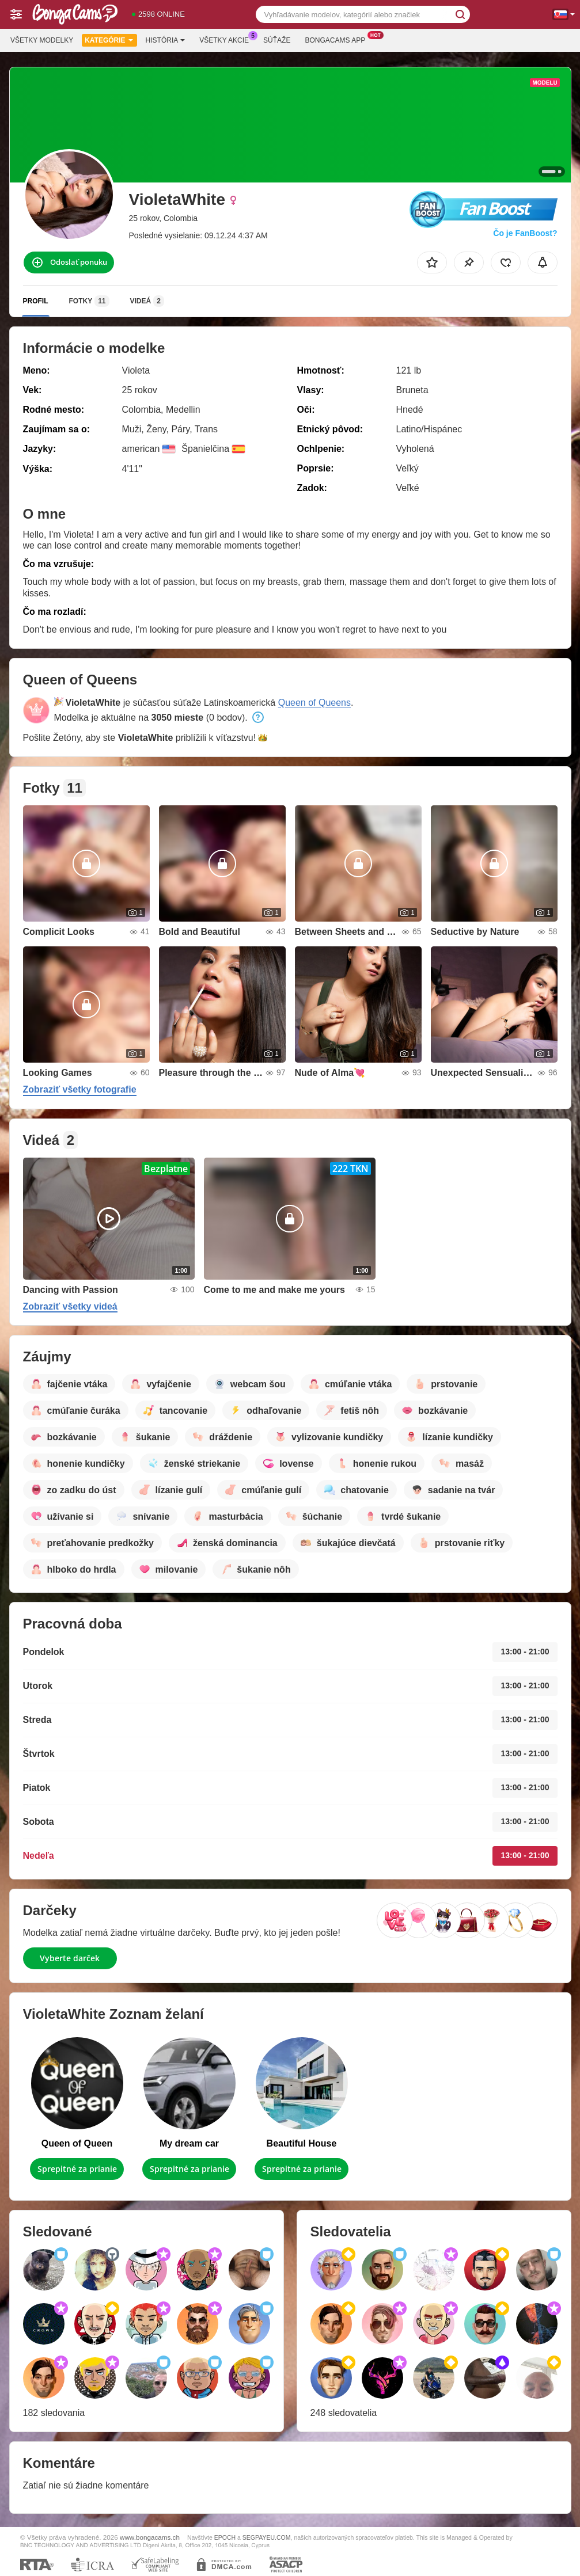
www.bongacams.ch (150, 2537)
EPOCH (225, 2537)
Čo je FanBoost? (525, 233)
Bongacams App (338, 39)
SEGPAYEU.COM (266, 2537)
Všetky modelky (41, 40)
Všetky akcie (227, 39)
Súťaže (276, 40)
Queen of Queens (314, 702)
